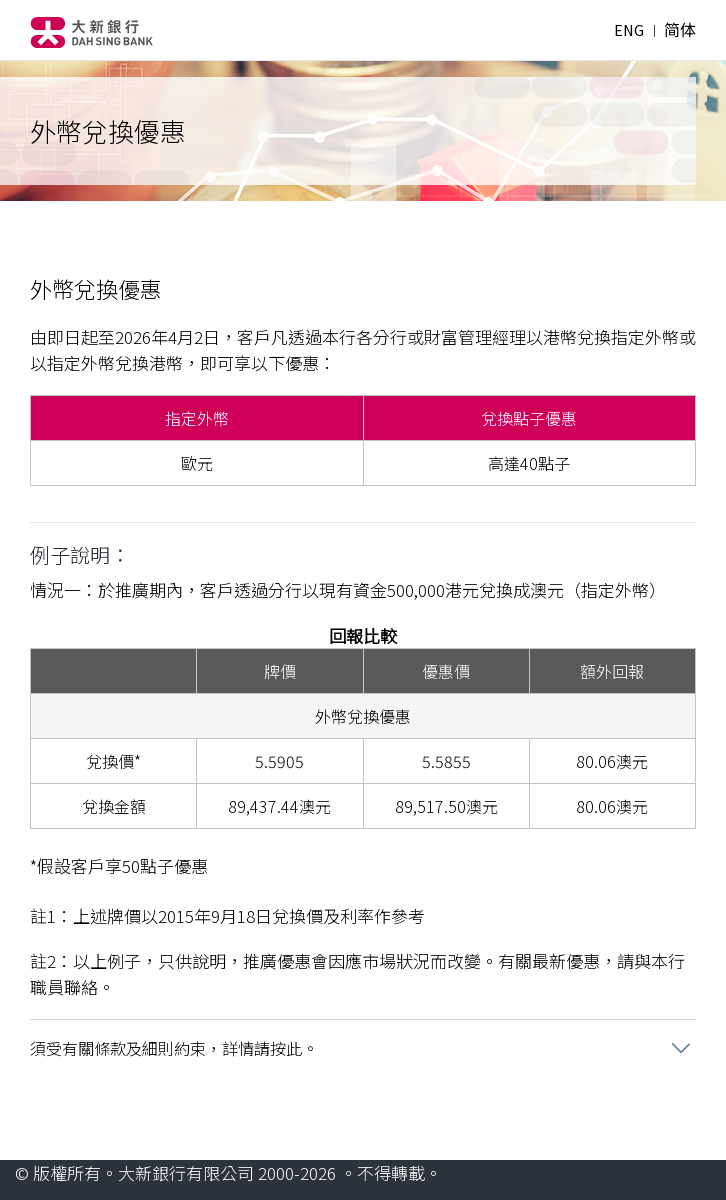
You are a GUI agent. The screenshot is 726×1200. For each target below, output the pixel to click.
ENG (629, 30)
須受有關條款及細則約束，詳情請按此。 (174, 1048)
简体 (680, 30)
